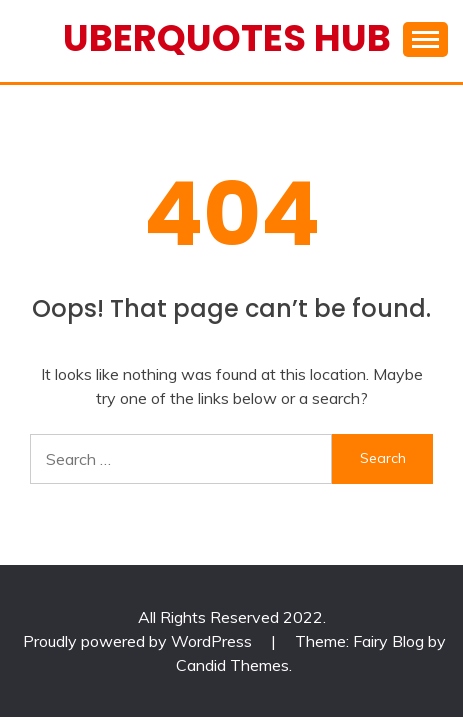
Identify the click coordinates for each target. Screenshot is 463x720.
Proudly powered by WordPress (139, 641)
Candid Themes (232, 665)
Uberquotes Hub (227, 38)
